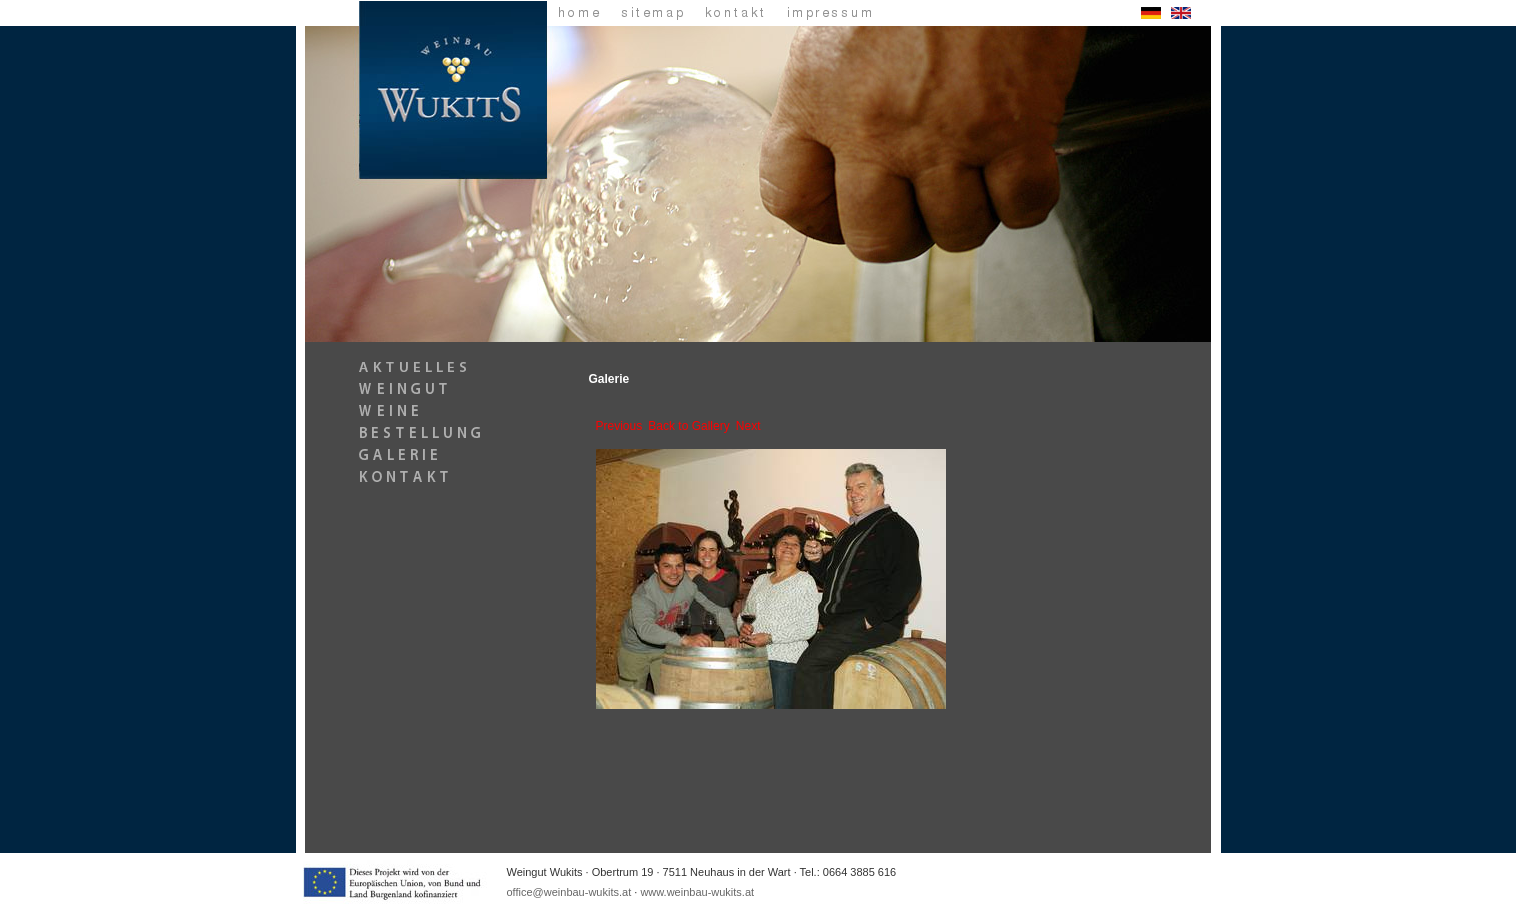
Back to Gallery (688, 426)
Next (748, 426)
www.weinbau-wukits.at (697, 892)
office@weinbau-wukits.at (569, 892)
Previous (619, 426)
